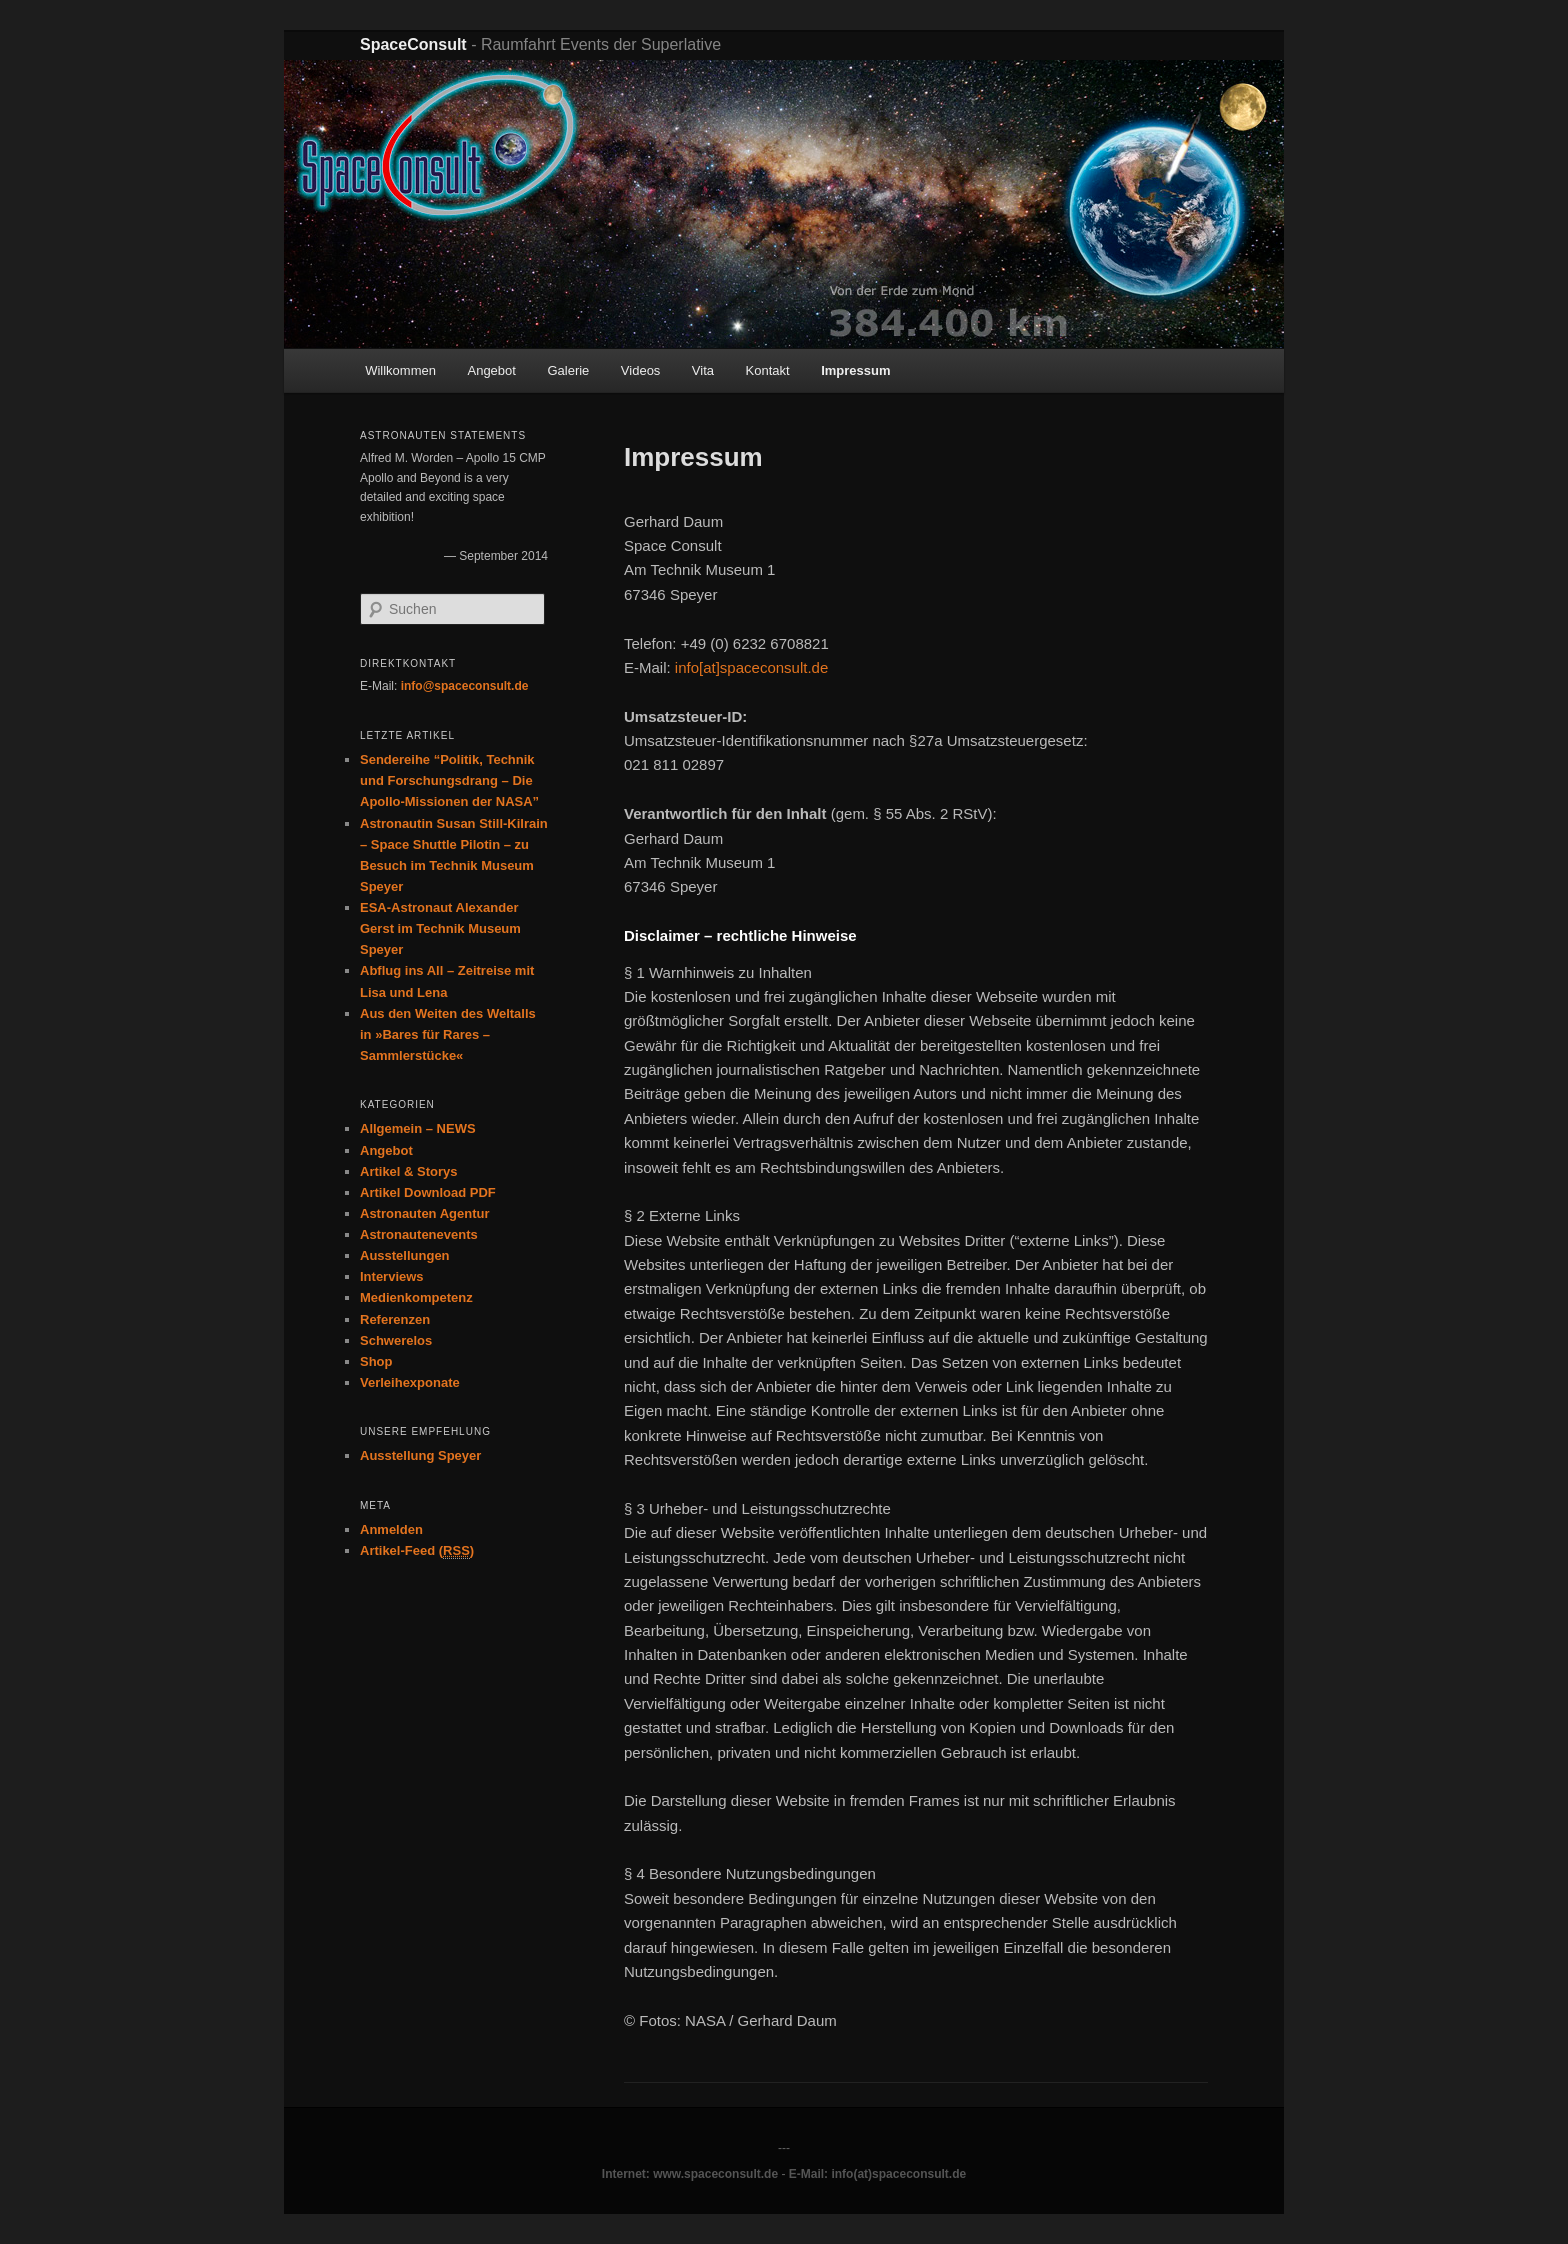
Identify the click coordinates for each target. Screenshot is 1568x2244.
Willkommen (400, 370)
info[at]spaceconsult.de (751, 667)
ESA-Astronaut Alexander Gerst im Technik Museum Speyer (440, 928)
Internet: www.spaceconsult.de (690, 2174)
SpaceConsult (413, 44)
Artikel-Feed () (417, 1551)
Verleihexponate (410, 1382)
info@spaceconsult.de (465, 686)
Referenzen (395, 1319)
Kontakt (768, 370)
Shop (376, 1361)
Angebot (491, 370)
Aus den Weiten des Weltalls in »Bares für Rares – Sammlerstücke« (448, 1034)
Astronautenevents (419, 1234)
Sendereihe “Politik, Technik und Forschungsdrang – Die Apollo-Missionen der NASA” (449, 780)
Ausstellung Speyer (420, 1455)
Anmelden (391, 1529)
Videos (641, 370)
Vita (703, 370)
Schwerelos (396, 1340)
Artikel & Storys (409, 1171)
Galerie (568, 370)
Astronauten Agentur (425, 1213)
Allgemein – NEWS (418, 1128)
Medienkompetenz (416, 1297)
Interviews (392, 1276)
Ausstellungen (405, 1255)
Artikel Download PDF (428, 1192)
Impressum (855, 370)
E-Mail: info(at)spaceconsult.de (877, 2174)
